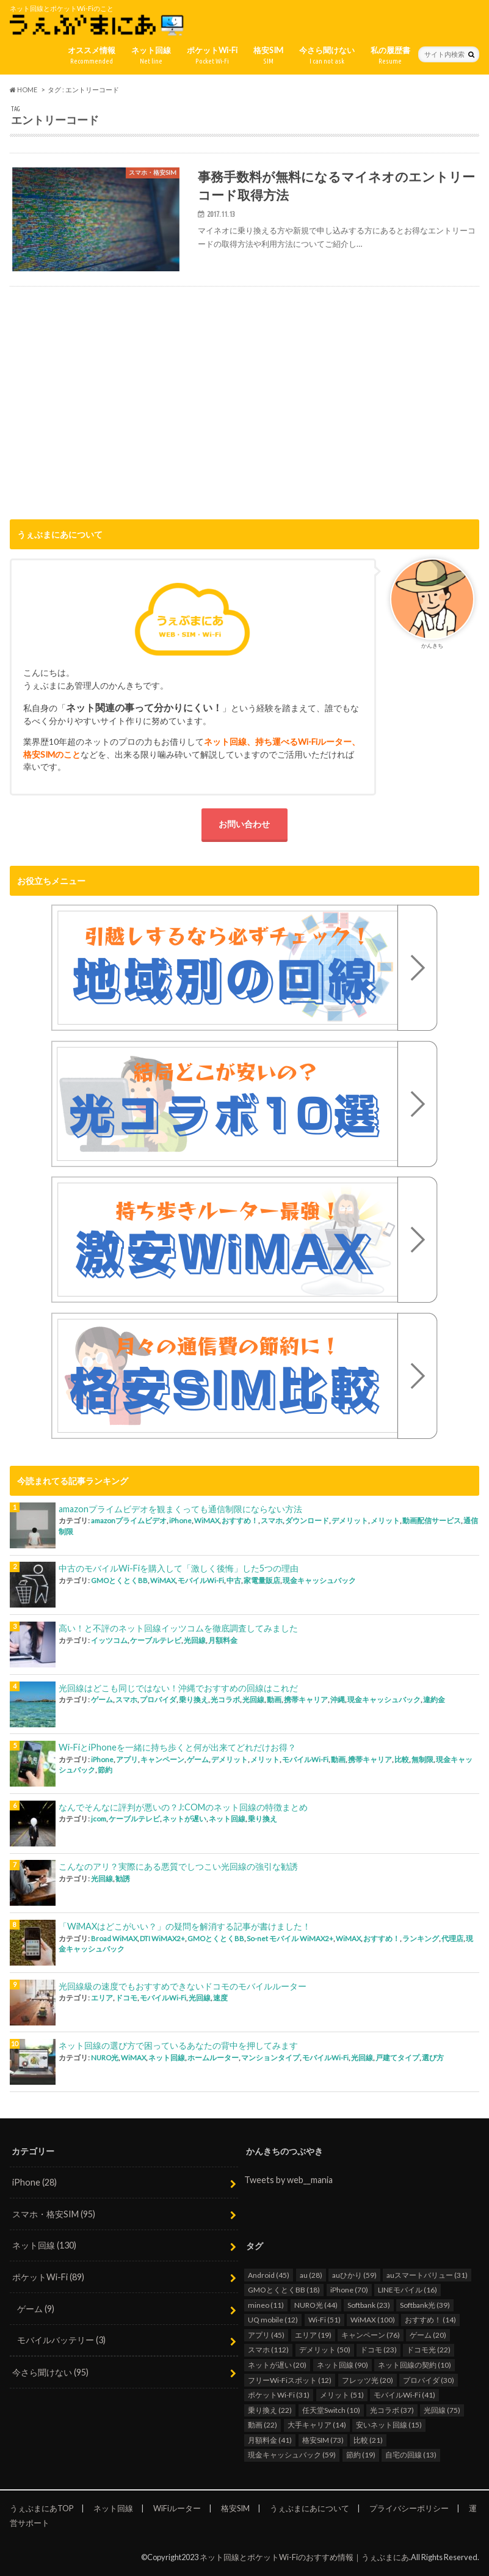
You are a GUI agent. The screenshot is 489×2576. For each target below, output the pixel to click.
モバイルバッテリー (61, 2340)
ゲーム (102, 1699)
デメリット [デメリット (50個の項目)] (324, 2350)
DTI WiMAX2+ (162, 1938)
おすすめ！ (240, 1520)
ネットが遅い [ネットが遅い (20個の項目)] (277, 2364)
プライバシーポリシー (409, 2508)
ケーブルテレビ (155, 1640)
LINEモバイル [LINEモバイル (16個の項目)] (407, 2289)
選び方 (433, 2058)
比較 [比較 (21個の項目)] (368, 2440)
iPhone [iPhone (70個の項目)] (349, 2289)
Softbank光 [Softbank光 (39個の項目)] (425, 2305)
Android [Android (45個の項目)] (268, 2275)
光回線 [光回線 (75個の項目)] (442, 2410)
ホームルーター (213, 2058)
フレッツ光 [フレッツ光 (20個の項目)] (367, 2380)
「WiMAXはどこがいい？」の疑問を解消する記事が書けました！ (185, 1926)
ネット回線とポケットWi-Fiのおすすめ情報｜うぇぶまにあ (304, 2557)
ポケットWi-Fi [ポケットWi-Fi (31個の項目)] (279, 2395)
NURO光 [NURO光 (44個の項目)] (316, 2305)
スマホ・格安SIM (53, 2214)
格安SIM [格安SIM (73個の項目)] (323, 2440)
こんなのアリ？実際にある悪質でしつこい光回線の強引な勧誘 (178, 1866)
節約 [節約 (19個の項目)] (360, 2455)
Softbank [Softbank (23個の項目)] (368, 2305)
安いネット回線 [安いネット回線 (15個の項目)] (389, 2425)
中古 (233, 1580)
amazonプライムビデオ (129, 1520)
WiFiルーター (177, 2508)
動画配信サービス (431, 1520)
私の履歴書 (390, 56)
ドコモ (126, 1998)
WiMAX (206, 1520)
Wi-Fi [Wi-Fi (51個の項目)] (324, 2320)
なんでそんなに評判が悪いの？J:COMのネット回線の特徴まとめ (183, 1807)
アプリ (127, 1759)
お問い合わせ (244, 824)
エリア (102, 1998)
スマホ (272, 1520)
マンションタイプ (270, 2058)
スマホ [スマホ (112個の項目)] (268, 2350)
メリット (385, 1520)
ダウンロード (307, 1520)
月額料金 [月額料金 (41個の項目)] (270, 2440)
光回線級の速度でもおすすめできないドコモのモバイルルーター (182, 1986)
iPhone (180, 1520)
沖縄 (337, 1699)
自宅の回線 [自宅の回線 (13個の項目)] (410, 2455)
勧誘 (122, 1879)
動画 (274, 1699)
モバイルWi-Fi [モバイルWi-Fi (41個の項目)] (404, 2395)
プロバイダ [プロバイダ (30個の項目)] (428, 2380)
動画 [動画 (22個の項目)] (262, 2425)
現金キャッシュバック (319, 1580)
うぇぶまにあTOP (41, 2508)
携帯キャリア (306, 1699)
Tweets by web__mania (288, 2180)
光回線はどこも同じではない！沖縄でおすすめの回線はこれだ (178, 1688)
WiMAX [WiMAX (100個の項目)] (372, 2320)
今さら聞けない (327, 56)
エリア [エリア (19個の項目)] (313, 2335)
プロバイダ (158, 1699)
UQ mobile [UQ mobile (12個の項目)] (273, 2320)
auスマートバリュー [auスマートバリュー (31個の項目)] (427, 2275)
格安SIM (268, 56)
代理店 (452, 1938)
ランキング (420, 1938)
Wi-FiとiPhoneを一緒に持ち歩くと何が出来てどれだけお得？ (177, 1747)
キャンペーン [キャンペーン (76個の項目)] (370, 2335)
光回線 (195, 1640)
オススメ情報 (91, 56)
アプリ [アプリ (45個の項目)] (266, 2335)
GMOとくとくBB (119, 1580)
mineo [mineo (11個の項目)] (266, 2305)
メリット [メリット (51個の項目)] (342, 2395)
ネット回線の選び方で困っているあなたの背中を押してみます (178, 2045)
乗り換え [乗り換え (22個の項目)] (270, 2410)
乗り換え (193, 1699)
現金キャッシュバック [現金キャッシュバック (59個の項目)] (292, 2455)
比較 (401, 1759)
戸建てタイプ (397, 2058)
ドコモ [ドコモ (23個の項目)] (378, 2350)
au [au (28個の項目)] (311, 2275)
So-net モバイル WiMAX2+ (290, 1938)
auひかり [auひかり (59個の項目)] (354, 2275)
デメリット (349, 1520)
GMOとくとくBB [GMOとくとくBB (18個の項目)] (284, 2289)
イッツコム (109, 1640)
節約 (105, 1770)
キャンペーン (162, 1759)
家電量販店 (262, 1580)
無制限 (422, 1759)
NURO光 (104, 2058)
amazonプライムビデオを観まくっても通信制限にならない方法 (180, 1509)
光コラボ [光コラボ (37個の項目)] (392, 2410)
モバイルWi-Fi (201, 1580)
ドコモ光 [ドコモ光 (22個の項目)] (429, 2350)
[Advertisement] (244, 405)
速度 (220, 1998)
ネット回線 (151, 56)
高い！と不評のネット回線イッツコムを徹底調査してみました (178, 1628)
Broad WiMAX (114, 1938)
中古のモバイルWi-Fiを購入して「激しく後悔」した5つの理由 (179, 1568)
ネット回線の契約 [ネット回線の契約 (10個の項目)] (414, 2364)
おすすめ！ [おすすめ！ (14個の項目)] (430, 2320)
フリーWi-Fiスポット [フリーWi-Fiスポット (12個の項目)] (289, 2380)
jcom (98, 1819)
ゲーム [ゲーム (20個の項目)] (428, 2335)
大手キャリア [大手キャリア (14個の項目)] (317, 2425)
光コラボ (225, 1699)
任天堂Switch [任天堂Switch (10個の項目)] (331, 2410)
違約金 (434, 1699)
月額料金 (222, 1640)
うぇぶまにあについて (309, 2508)
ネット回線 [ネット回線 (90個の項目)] (342, 2364)
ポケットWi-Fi (212, 56)
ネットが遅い (184, 1819)
